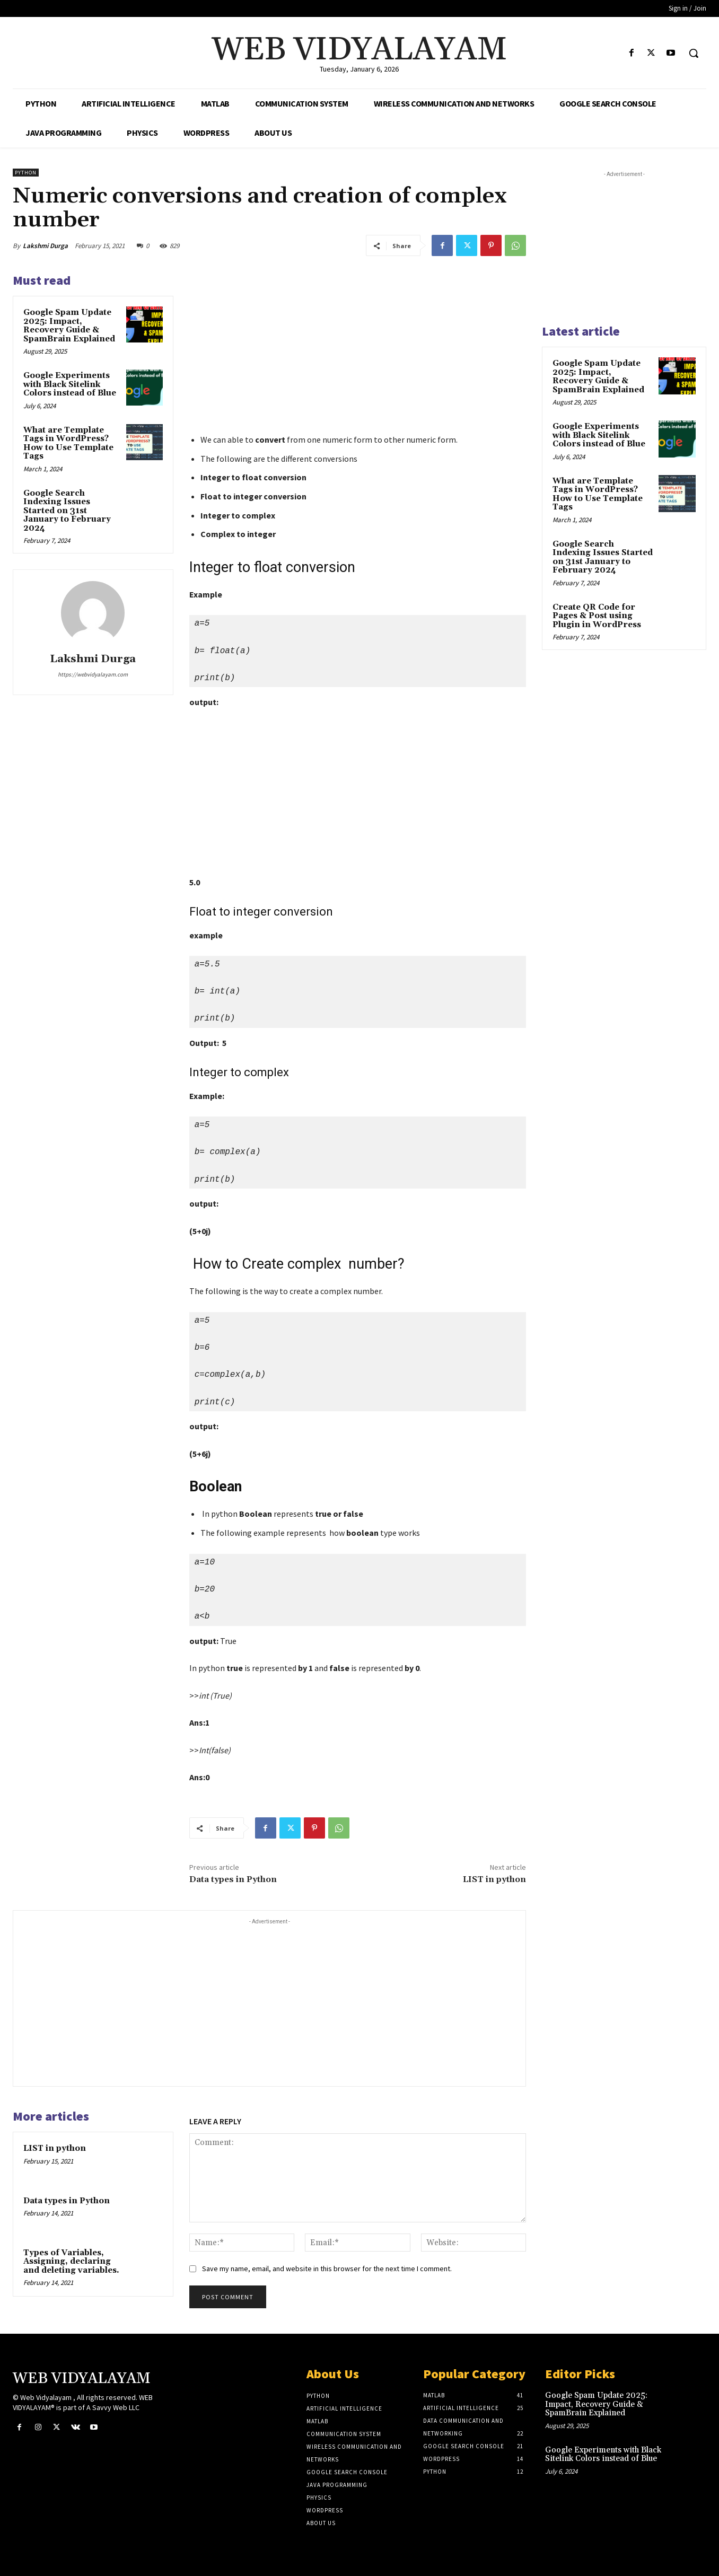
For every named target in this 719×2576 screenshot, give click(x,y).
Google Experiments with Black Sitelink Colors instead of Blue (69, 384)
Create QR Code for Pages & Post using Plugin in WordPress (597, 616)
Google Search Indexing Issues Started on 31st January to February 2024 (67, 510)
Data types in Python (233, 1879)
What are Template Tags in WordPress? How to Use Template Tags (68, 443)
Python (26, 173)
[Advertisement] (357, 350)
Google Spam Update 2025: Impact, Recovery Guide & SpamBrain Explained (69, 325)
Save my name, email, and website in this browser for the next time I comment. (327, 2268)
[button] (693, 53)
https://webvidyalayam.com (93, 674)
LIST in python (494, 1879)
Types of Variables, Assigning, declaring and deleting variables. (71, 2261)
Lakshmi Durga (45, 245)
